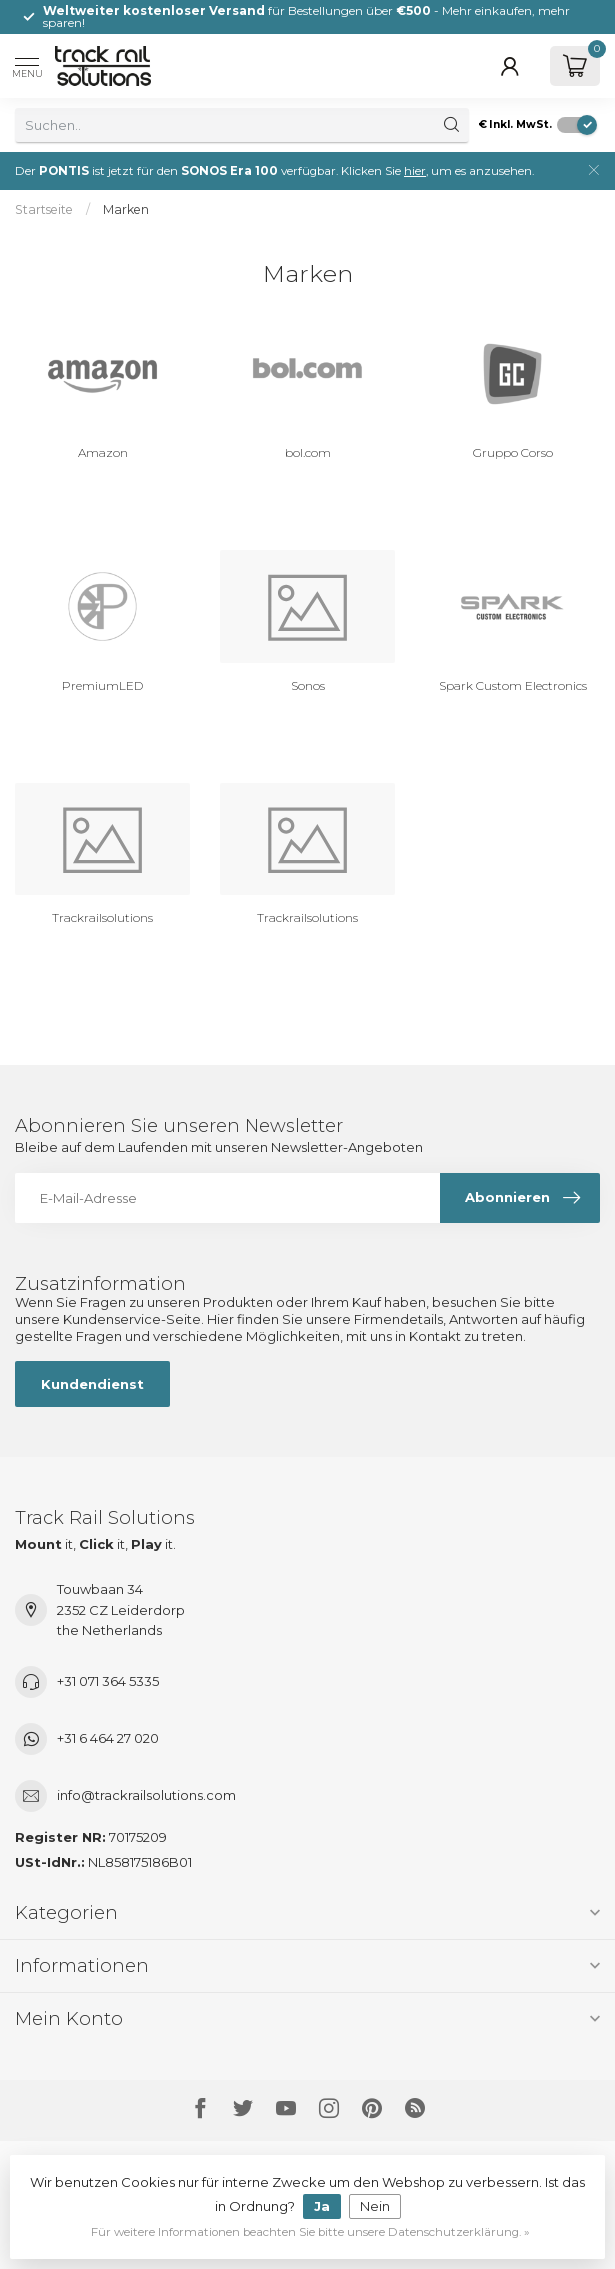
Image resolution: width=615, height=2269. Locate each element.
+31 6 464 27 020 (108, 1738)
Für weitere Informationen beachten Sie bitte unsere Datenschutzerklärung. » (310, 2232)
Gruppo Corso (513, 452)
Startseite (44, 209)
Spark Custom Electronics (513, 685)
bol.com (308, 452)
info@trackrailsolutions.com (146, 1795)
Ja (322, 2206)
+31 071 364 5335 (108, 1681)
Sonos (308, 685)
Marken (126, 209)
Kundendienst (92, 1384)
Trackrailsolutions (102, 917)
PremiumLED (102, 685)
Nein (375, 2206)
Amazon (103, 452)
